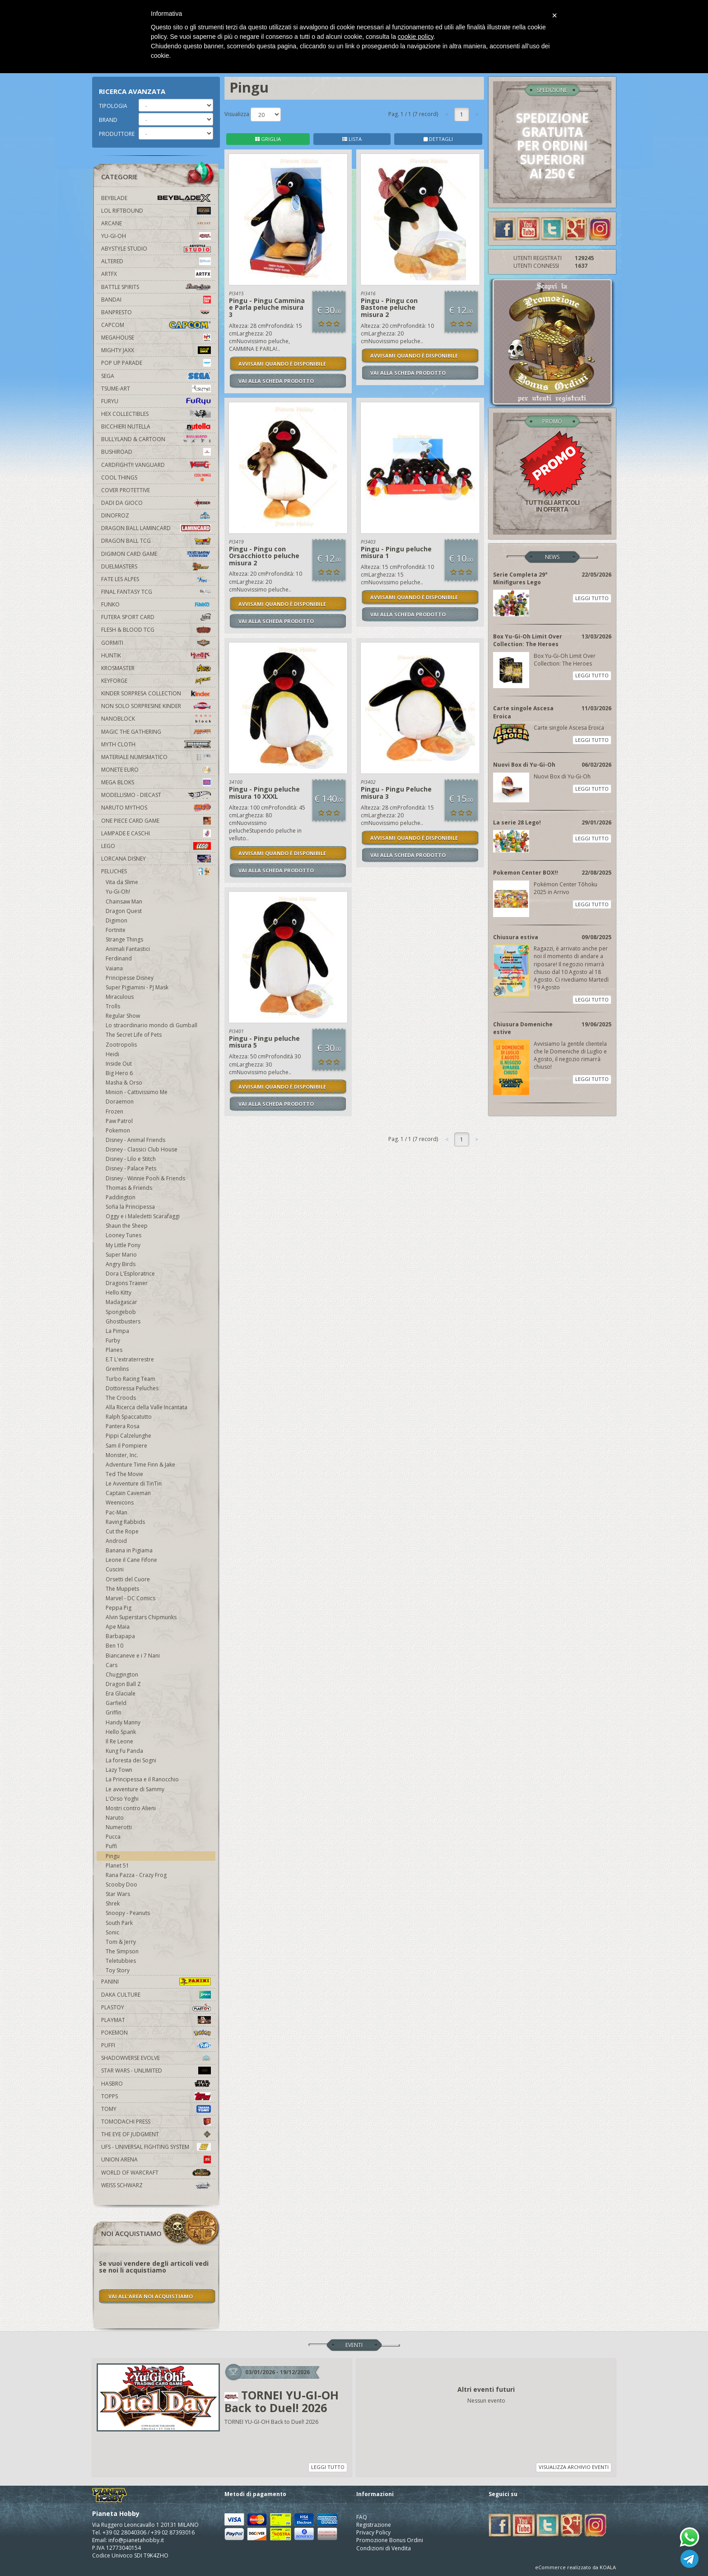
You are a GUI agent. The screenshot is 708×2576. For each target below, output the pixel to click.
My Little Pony (123, 1245)
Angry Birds (120, 1264)
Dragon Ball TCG (156, 541)
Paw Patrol (119, 1121)
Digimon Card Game (156, 554)
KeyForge (156, 681)
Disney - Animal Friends (135, 1140)
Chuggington (122, 1674)
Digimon (116, 920)
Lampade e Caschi (156, 833)
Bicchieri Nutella (156, 426)
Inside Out (119, 1063)
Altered (156, 261)
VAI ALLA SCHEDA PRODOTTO (276, 380)
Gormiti (156, 643)
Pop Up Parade (156, 363)
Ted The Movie (124, 1474)
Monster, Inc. (122, 1455)
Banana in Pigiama (129, 1550)
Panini (156, 1981)
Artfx (156, 274)
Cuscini (115, 1569)
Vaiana (114, 968)
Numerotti (119, 1827)
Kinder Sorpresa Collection (156, 693)
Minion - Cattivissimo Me (137, 1092)
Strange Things (124, 939)
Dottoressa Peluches (132, 1388)
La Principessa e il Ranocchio (142, 1779)
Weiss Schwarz (156, 2185)
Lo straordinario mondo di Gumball (151, 1025)
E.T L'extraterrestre (130, 1359)
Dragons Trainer (127, 1283)
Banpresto (156, 312)
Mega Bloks (156, 782)
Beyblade (156, 198)
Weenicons (120, 1502)
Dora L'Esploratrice (130, 1273)
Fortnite (116, 930)
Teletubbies (121, 1961)
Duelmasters (156, 566)
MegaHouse (156, 337)
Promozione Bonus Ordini (389, 2540)
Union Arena (156, 2159)
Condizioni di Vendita (383, 2548)
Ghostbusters (123, 1321)
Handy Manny (123, 1722)
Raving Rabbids (125, 1522)
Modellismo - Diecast (156, 795)
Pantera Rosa (123, 1426)
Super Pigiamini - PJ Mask (137, 987)
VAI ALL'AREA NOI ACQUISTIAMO (150, 2296)
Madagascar (121, 1302)
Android (116, 1541)
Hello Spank (121, 1732)
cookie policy (415, 36)
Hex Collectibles (156, 414)
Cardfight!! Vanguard (156, 465)
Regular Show (123, 1016)
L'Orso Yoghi (122, 1799)
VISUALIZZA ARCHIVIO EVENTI (574, 2467)
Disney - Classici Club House (141, 1149)
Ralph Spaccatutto (129, 1417)
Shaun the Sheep (127, 1226)
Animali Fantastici (128, 949)
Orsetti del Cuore (128, 1579)
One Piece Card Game (156, 821)
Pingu (113, 1856)
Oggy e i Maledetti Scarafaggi (143, 1216)
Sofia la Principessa (130, 1207)
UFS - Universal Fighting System (156, 2147)
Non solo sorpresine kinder (156, 706)
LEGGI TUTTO (592, 598)
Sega (156, 376)
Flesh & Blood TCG (156, 630)
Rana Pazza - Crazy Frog (136, 1875)
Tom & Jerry (121, 1942)
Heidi (112, 1054)
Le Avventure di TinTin (134, 1483)
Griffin (113, 1712)
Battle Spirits (156, 287)
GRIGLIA (268, 138)
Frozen (114, 1111)
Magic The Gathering (156, 732)
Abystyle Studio (156, 248)
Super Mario (121, 1254)
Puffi (111, 1846)
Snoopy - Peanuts (128, 1913)
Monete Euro (156, 769)
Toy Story (118, 1970)
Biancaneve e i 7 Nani (133, 1655)
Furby (113, 1340)
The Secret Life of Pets (134, 1035)
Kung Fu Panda (124, 1751)
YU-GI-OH (156, 236)
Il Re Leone (119, 1741)
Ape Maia (118, 1626)
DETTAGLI (438, 138)
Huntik (156, 655)
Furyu (156, 401)
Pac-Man (116, 1512)
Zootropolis (121, 1044)
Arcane (156, 223)
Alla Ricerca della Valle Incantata (146, 1407)
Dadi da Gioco (156, 503)
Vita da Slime (122, 882)
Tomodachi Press (156, 2121)
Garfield (116, 1703)
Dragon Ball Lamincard (156, 528)
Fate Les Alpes (156, 579)
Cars (111, 1665)
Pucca (113, 1836)
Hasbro (156, 2083)
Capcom (156, 325)
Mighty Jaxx (156, 350)
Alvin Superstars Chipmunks (141, 1617)
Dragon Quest (124, 911)
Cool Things (156, 477)
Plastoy (156, 2007)
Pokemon (118, 1130)
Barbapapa (120, 1636)
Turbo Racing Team (130, 1379)
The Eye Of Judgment (156, 2134)
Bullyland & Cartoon (156, 439)
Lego (156, 846)
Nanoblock (156, 718)
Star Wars (118, 1894)
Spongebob (121, 1312)
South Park (119, 1923)
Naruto (115, 1817)
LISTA (352, 138)
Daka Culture (156, 1994)
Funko (156, 604)
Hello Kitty (118, 1292)
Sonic (112, 1932)
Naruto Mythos (156, 807)
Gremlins (117, 1369)
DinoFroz (156, 515)
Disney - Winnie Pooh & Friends (145, 1178)
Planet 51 (117, 1865)
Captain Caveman (128, 1493)
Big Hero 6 (119, 1073)
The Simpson (122, 1951)
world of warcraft (156, 2172)
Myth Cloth (156, 744)
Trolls (113, 1006)
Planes (114, 1350)
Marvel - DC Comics (130, 1598)
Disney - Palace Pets (131, 1168)
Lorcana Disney (156, 858)
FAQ (361, 2517)
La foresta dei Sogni (131, 1760)
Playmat (156, 2020)
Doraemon (120, 1101)
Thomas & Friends (129, 1188)
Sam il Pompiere (126, 1445)
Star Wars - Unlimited (156, 2070)
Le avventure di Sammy (135, 1789)
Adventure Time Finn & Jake (140, 1464)
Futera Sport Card (156, 617)
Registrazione (373, 2525)
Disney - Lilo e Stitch (131, 1159)
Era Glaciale (120, 1693)
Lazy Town (119, 1770)
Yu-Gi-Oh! (118, 891)
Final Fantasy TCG (156, 592)
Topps (156, 2096)
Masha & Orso (124, 1082)
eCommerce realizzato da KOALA (575, 2567)
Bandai (156, 299)
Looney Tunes (123, 1235)
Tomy (156, 2109)
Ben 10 (114, 1645)
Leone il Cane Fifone (131, 1560)
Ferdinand (119, 958)
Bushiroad (156, 452)
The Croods (121, 1398)
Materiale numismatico (156, 757)
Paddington (120, 1197)
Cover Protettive (125, 490)
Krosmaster (156, 668)
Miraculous (120, 997)
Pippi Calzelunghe (128, 1435)
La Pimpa (117, 1331)
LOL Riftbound (156, 210)
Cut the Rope (122, 1531)
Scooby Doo (121, 1884)
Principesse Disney (130, 978)
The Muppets (122, 1589)
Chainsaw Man (124, 901)
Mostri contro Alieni (131, 1808)
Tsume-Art (156, 388)
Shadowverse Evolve (156, 2058)
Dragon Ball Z (123, 1684)
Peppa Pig (118, 1608)
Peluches (156, 871)
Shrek (113, 1903)
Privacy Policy (373, 2532)
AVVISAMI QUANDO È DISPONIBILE (282, 363)
